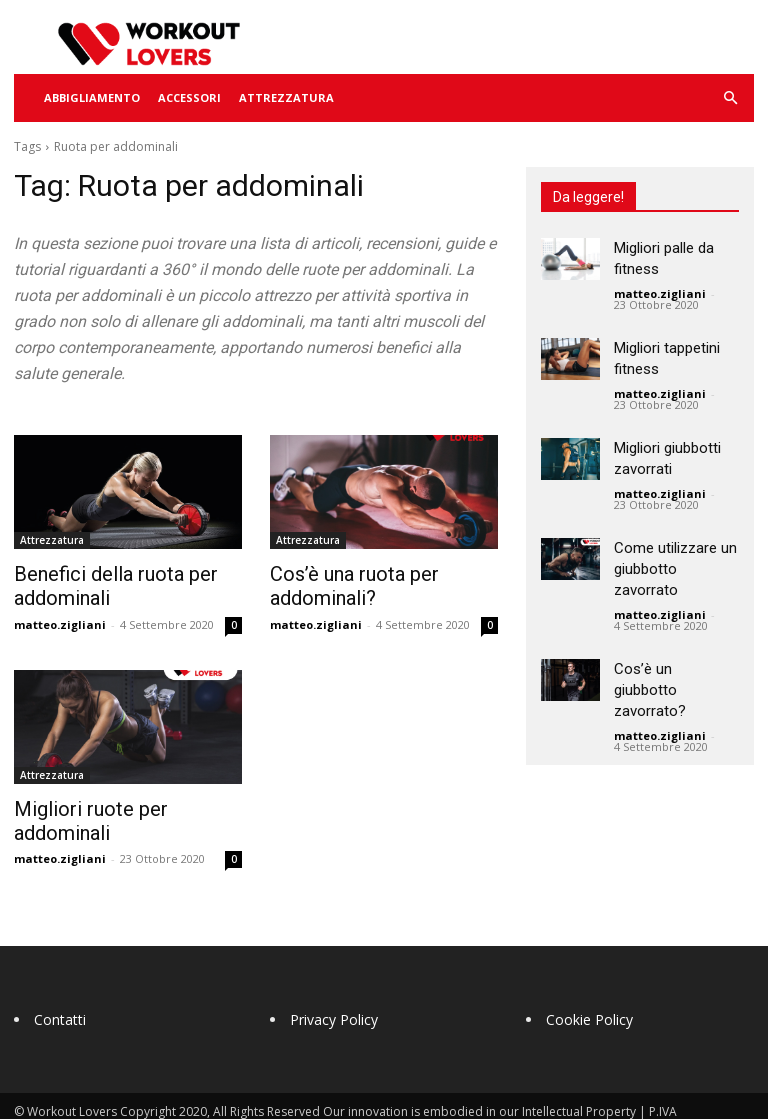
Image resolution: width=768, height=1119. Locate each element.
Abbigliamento (92, 97)
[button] (730, 98)
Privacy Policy (334, 988)
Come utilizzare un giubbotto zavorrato (675, 569)
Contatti (60, 988)
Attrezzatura (286, 97)
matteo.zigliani (60, 619)
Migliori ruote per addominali (122, 803)
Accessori (189, 97)
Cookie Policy (589, 988)
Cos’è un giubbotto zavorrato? (650, 690)
